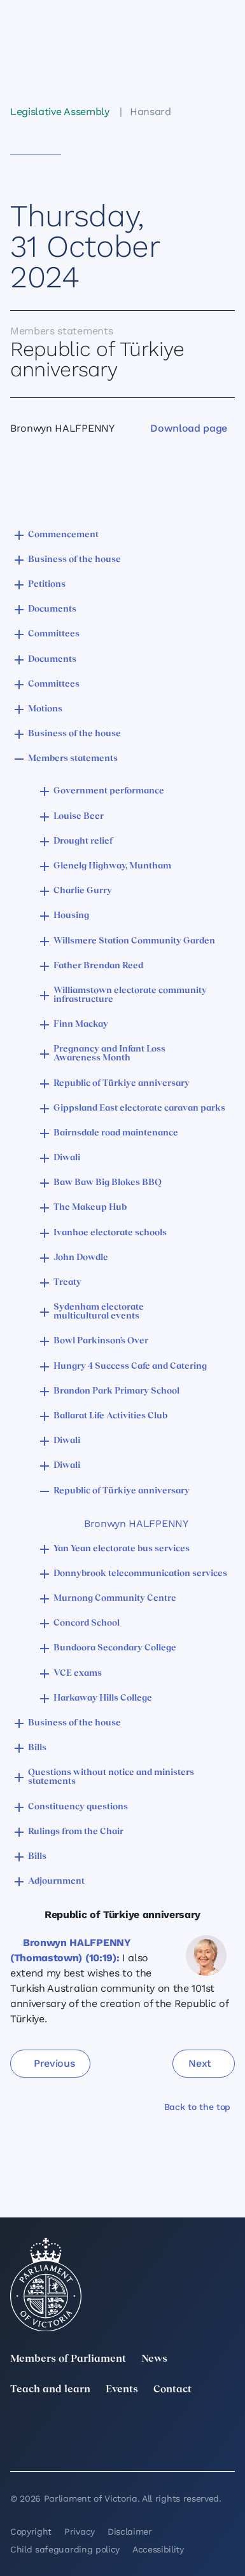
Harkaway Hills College (102, 1698)
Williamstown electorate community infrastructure (130, 995)
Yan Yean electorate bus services (121, 1549)
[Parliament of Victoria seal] (45, 2285)
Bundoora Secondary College (114, 1648)
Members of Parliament (68, 2359)
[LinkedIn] (88, 2428)
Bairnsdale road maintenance (115, 1133)
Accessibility (158, 2549)
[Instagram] (157, 2428)
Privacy (79, 2531)
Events (122, 2389)
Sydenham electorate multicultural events (98, 1311)
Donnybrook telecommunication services (140, 1574)
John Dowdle (80, 1258)
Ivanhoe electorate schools (110, 1233)
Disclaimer (130, 2531)
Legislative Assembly (59, 112)
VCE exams (77, 1673)
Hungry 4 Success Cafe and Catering (130, 1366)
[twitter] (18, 2428)
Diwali (66, 1158)
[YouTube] (18, 2446)
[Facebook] (227, 2428)
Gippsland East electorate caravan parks (139, 1108)
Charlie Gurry (82, 891)
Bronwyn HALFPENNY (136, 1524)
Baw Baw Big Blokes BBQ (107, 1183)
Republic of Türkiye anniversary (121, 1083)
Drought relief (83, 841)
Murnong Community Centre (114, 1598)
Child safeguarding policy (65, 2549)
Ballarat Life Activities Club (110, 1416)
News (154, 2359)
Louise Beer (78, 816)
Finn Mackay (80, 1024)
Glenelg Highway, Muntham (112, 866)
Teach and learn (50, 2389)
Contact (172, 2389)
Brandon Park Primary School (116, 1391)
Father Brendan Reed (98, 966)
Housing (71, 916)
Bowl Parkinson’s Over (100, 1341)
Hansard (150, 112)
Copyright (31, 2531)
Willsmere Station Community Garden (134, 941)
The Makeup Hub (90, 1207)
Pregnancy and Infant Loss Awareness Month (109, 1053)
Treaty (67, 1282)
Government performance (108, 791)
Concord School (86, 1623)
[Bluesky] (88, 2446)
